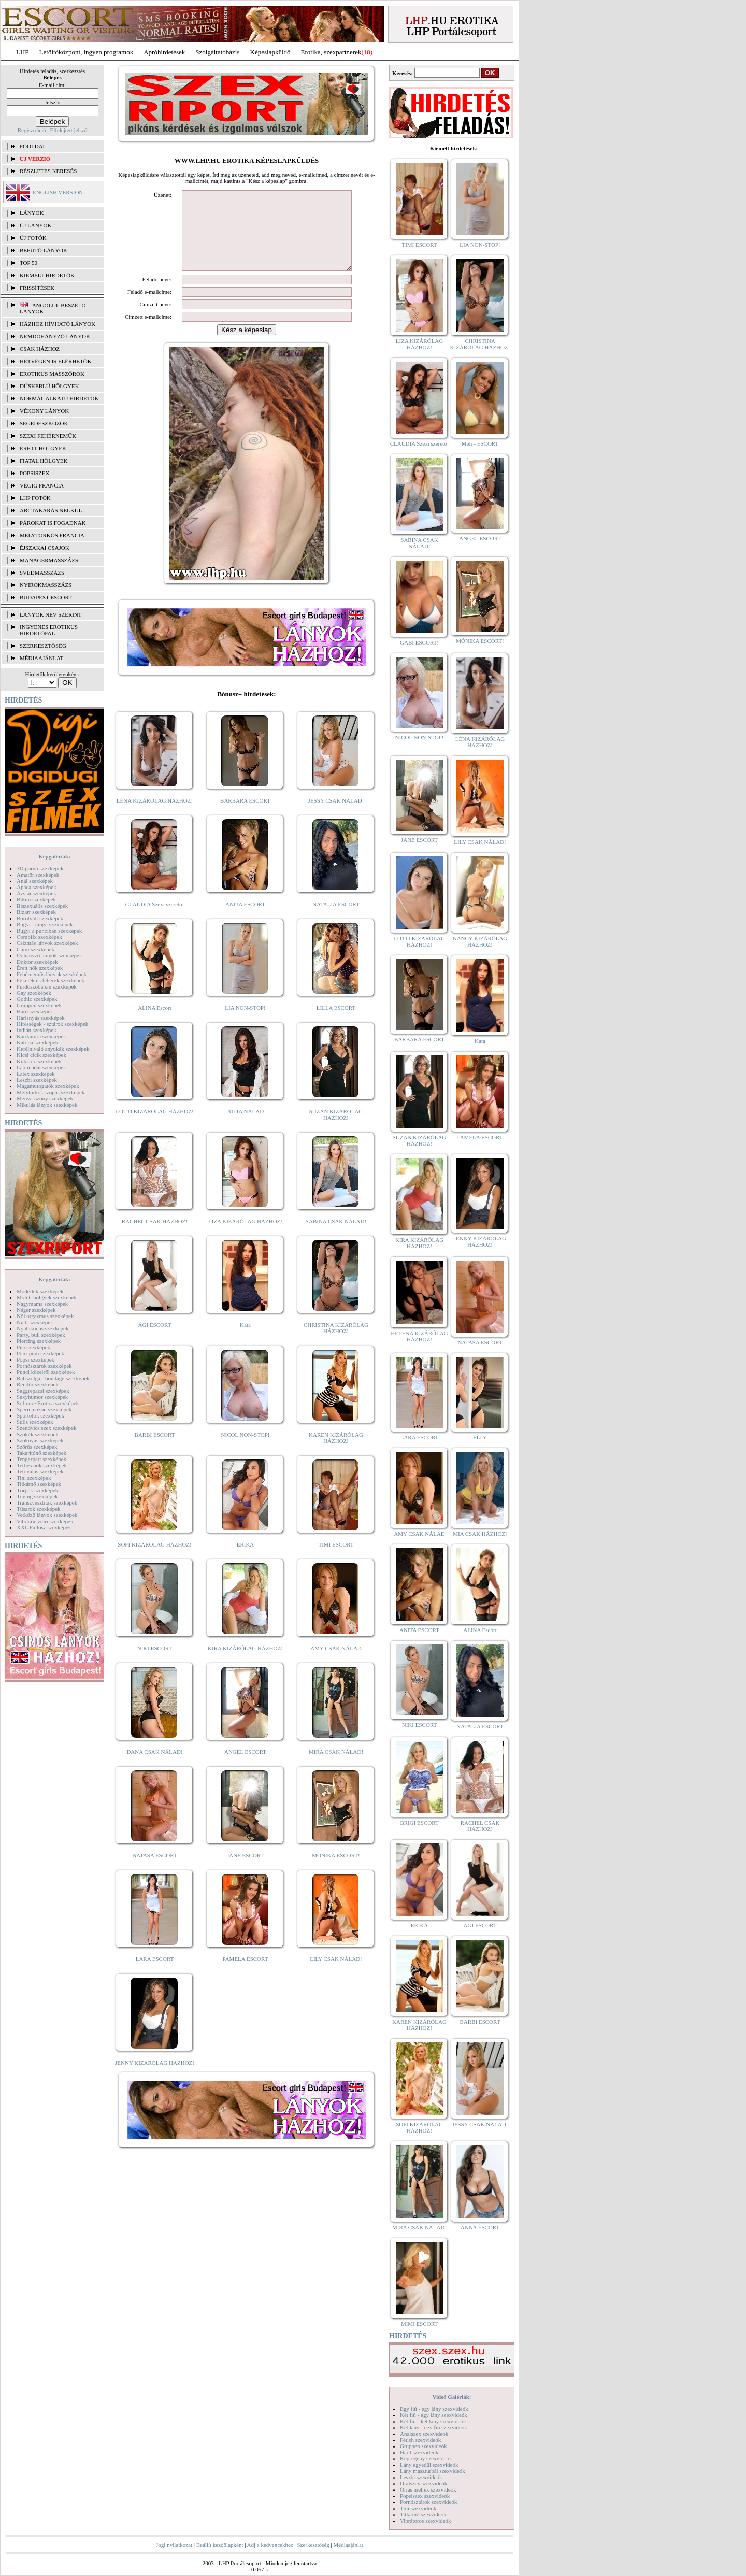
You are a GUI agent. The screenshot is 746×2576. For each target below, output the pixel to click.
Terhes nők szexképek (42, 1465)
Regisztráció (32, 130)
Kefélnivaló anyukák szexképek (53, 1049)
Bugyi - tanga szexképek (45, 924)
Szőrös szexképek (37, 1446)
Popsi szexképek (35, 1359)
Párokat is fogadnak (53, 523)
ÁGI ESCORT (154, 1340)
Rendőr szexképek (38, 1384)
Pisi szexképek (33, 1347)
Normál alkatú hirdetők (59, 398)
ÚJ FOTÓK (33, 238)
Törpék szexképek (37, 1490)
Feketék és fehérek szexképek (50, 980)
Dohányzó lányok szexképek (49, 955)
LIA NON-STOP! (245, 1023)
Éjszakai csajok (44, 548)
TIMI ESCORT (335, 1560)
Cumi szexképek (35, 949)
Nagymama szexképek (42, 1303)
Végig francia (42, 485)
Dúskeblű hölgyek (49, 386)
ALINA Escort (154, 1023)
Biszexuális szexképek (42, 906)
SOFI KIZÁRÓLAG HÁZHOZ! (154, 1560)
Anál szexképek (35, 881)
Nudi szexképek (35, 1322)
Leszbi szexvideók (421, 2477)
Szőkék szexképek (38, 1434)
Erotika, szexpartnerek (331, 52)
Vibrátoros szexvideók (425, 2520)
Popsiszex (34, 473)
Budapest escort (46, 597)
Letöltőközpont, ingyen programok (86, 52)
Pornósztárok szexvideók (428, 2502)
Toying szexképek (37, 1496)
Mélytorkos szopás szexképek (50, 1092)
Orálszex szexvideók (423, 2483)
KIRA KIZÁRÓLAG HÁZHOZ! (245, 1664)
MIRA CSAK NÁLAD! (336, 1767)
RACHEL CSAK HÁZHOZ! (155, 1237)
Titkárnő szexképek (39, 1484)
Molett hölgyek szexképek (47, 1297)
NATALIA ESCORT (335, 920)
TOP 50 (28, 263)
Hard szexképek (35, 1011)
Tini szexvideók (418, 2508)
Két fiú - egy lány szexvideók (433, 2415)
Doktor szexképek (37, 961)
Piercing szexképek (39, 1341)
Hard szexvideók (419, 2452)
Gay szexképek (34, 993)
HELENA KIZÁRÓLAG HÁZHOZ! (419, 1336)
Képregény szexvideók (426, 2458)
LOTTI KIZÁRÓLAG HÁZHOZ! (154, 1127)
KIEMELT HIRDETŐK (47, 275)
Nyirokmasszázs (45, 585)
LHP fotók (35, 498)
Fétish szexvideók (420, 2440)
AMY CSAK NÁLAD (336, 1664)
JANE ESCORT (245, 1871)
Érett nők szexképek (40, 968)
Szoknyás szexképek (40, 1440)
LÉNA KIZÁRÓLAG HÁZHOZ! (155, 816)
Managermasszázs (49, 560)
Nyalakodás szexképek (43, 1328)
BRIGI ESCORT (419, 1823)
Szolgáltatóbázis (217, 52)
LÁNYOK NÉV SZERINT (51, 614)
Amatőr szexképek (38, 874)
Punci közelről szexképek (46, 1372)
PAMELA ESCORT (245, 1974)
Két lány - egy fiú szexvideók (433, 2427)
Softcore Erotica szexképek (48, 1403)
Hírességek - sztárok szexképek (52, 1024)
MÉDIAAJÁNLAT (41, 658)
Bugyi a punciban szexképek (49, 930)
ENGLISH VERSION (58, 192)
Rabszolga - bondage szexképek (53, 1378)
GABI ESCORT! (419, 642)
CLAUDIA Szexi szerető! (154, 920)
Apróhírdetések (164, 52)
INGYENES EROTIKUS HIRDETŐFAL (49, 630)
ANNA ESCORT (480, 2227)
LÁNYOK (32, 213)
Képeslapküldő (270, 52)
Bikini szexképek (36, 899)
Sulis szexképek (35, 1422)
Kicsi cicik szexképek (41, 1055)
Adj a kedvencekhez (270, 2545)
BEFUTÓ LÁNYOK (43, 250)
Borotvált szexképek (40, 918)
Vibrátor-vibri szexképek (45, 1521)
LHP (22, 52)
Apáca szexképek (36, 887)
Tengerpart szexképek (41, 1459)
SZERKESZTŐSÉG (43, 645)
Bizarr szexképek (36, 912)
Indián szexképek (36, 1030)
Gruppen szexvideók (423, 2446)
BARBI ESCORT (155, 1450)
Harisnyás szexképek (41, 1017)
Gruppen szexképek (39, 1005)
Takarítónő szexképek (41, 1453)
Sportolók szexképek (40, 1415)
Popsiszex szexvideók (425, 2496)
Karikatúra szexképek (41, 1036)
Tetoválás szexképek (40, 1471)
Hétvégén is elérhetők (56, 361)
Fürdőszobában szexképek (47, 986)
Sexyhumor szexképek (42, 1397)
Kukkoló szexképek (39, 1061)
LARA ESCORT (155, 1974)
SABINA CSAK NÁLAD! (336, 1237)
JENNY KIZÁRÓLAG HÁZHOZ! (154, 2078)
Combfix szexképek (39, 937)
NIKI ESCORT (154, 1664)
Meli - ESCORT (480, 443)
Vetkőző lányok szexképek (47, 1515)
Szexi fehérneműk (48, 436)
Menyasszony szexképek (45, 1098)
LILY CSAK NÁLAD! (336, 1974)
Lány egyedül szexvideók (429, 2464)
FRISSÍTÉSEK (37, 287)
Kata (245, 1340)
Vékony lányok (44, 411)
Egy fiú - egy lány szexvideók (434, 2409)
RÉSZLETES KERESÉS (48, 171)
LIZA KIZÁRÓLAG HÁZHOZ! (245, 1237)
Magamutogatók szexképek (48, 1086)
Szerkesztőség (313, 2545)
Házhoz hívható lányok (57, 324)
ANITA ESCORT (245, 920)
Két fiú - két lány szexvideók (433, 2421)
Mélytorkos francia (52, 535)
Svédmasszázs (42, 572)
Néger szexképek (36, 1310)
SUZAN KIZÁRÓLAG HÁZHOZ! (336, 1130)
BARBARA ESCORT (245, 816)
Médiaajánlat (348, 2545)
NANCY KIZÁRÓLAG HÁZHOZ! (480, 941)
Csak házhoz (40, 349)
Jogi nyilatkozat (174, 2545)
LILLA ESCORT (336, 1023)
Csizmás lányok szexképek (47, 943)
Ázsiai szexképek (36, 893)
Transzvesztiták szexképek (47, 1502)
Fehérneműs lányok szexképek (52, 974)
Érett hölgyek (43, 448)
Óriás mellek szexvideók (428, 2489)
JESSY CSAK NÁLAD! (336, 816)
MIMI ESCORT (419, 2324)
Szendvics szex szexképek (46, 1428)
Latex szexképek (36, 1073)
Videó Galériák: (451, 2397)
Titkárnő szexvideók (423, 2514)
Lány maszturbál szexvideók (432, 2471)
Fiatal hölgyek (44, 460)
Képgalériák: (54, 856)
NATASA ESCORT (154, 1871)
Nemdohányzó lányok (55, 336)
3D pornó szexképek (40, 868)
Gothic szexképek (37, 999)
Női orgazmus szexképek (45, 1316)
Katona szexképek (37, 1042)
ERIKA (245, 1560)
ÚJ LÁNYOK (35, 225)
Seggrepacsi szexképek (43, 1390)
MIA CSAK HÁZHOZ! (480, 1533)
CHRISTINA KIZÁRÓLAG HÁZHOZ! (336, 1343)
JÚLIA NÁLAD (245, 1127)
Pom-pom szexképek (40, 1353)
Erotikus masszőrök (52, 373)
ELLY (480, 1437)
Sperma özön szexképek (44, 1409)
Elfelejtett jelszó (68, 130)
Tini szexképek (34, 1478)
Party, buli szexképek (41, 1335)
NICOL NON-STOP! (245, 1450)
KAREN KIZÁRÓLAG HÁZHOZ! (336, 1453)
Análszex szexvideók (424, 2433)
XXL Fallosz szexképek (44, 1527)
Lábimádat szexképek (41, 1067)
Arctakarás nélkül (51, 510)
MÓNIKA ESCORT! (336, 1871)
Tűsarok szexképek (39, 1509)
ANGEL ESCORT (245, 1767)
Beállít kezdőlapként (219, 2545)
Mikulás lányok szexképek (47, 1104)
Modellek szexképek (40, 1291)
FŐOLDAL (33, 146)
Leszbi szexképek (37, 1080)
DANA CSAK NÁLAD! (154, 1767)
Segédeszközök (44, 423)
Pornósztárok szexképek (44, 1366)
